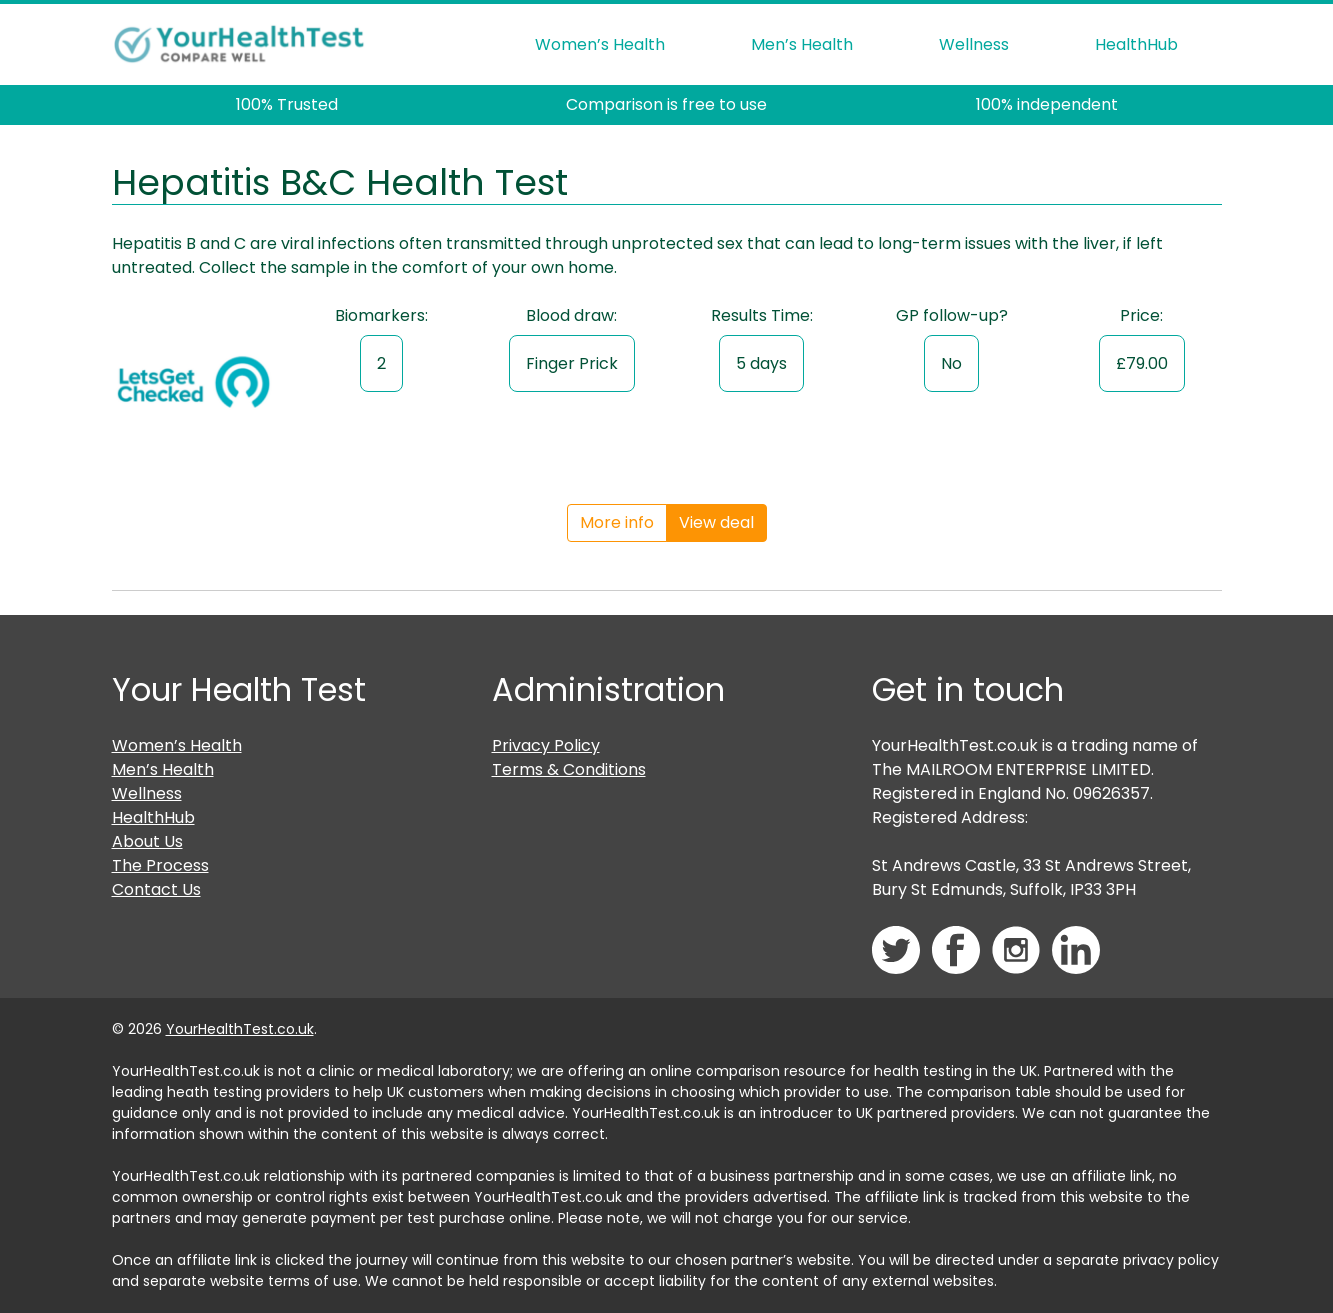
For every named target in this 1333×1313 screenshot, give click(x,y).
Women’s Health (600, 44)
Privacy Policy (546, 745)
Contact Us (156, 889)
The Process (160, 865)
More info (617, 522)
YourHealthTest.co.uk (240, 1029)
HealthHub (1136, 44)
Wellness (974, 44)
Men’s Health (802, 44)
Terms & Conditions (569, 769)
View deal (716, 522)
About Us (147, 841)
